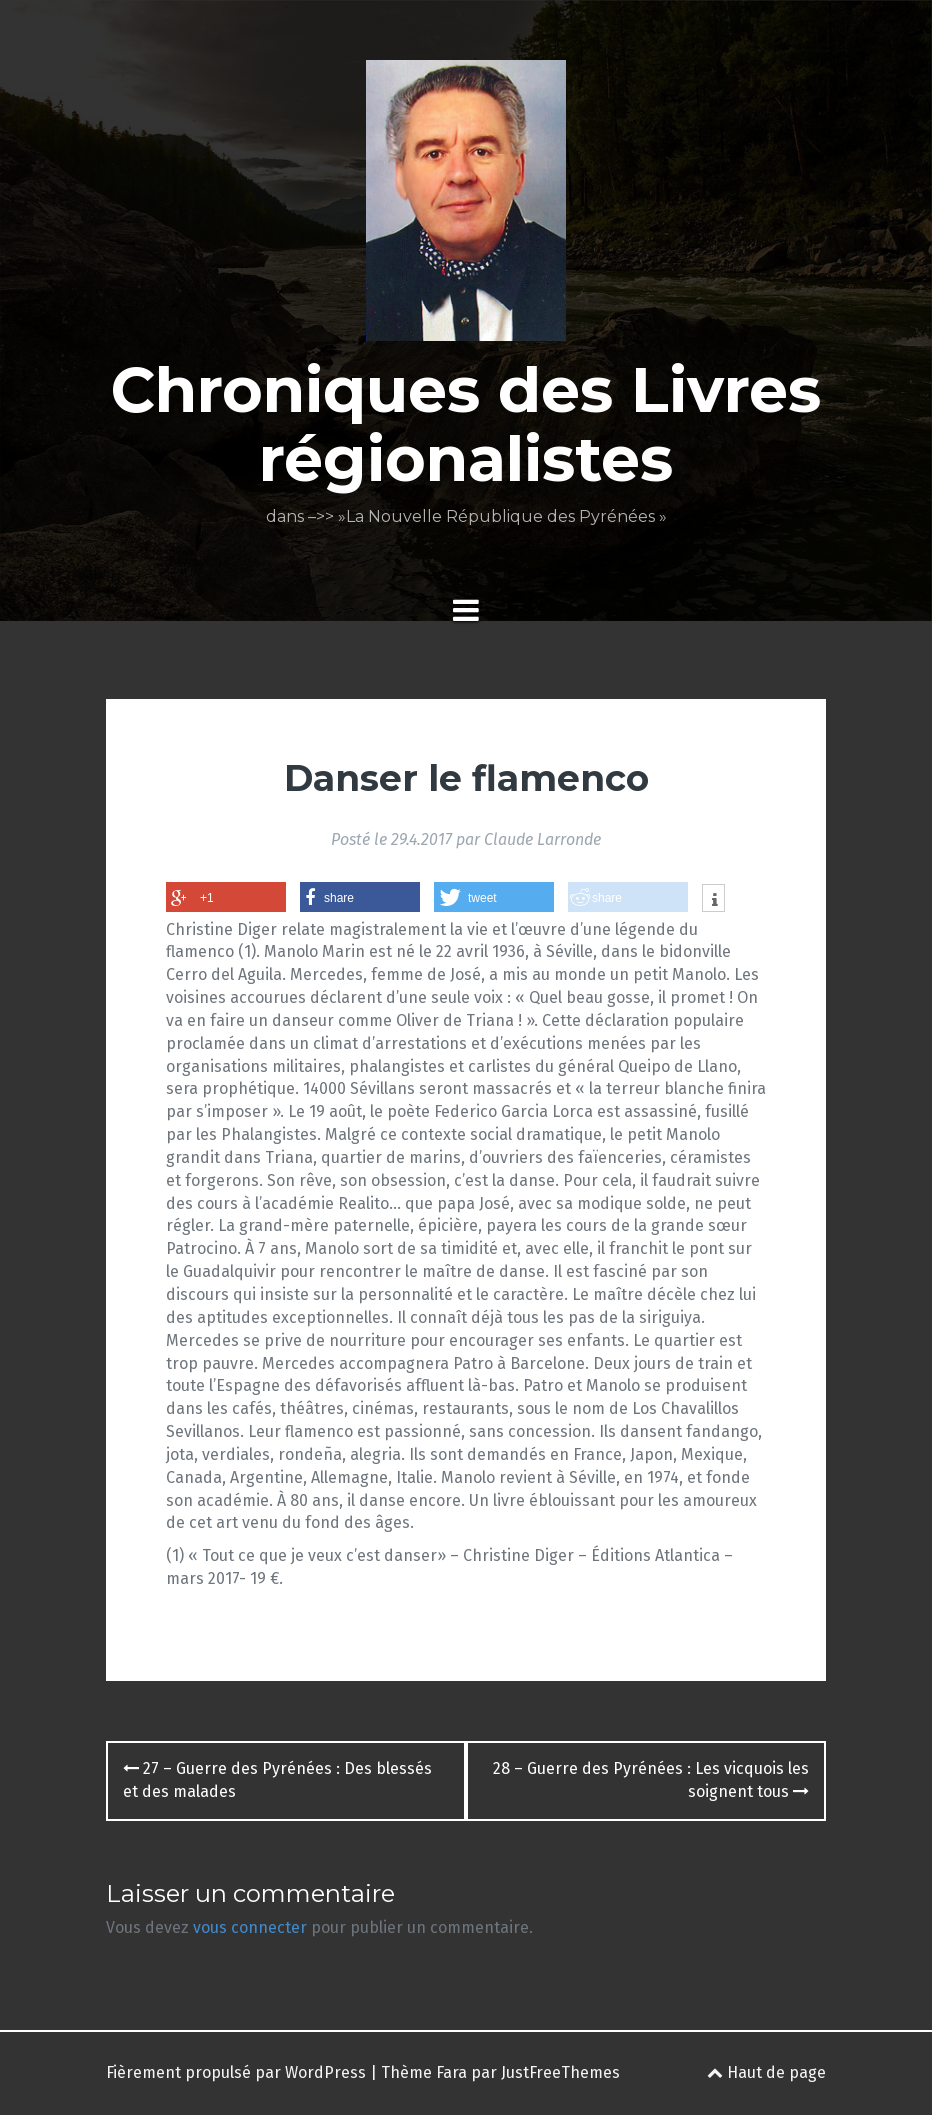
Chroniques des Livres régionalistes (466, 424)
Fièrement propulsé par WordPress (236, 2072)
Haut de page (766, 2072)
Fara (451, 2072)
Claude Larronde (542, 839)
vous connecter (250, 1927)
